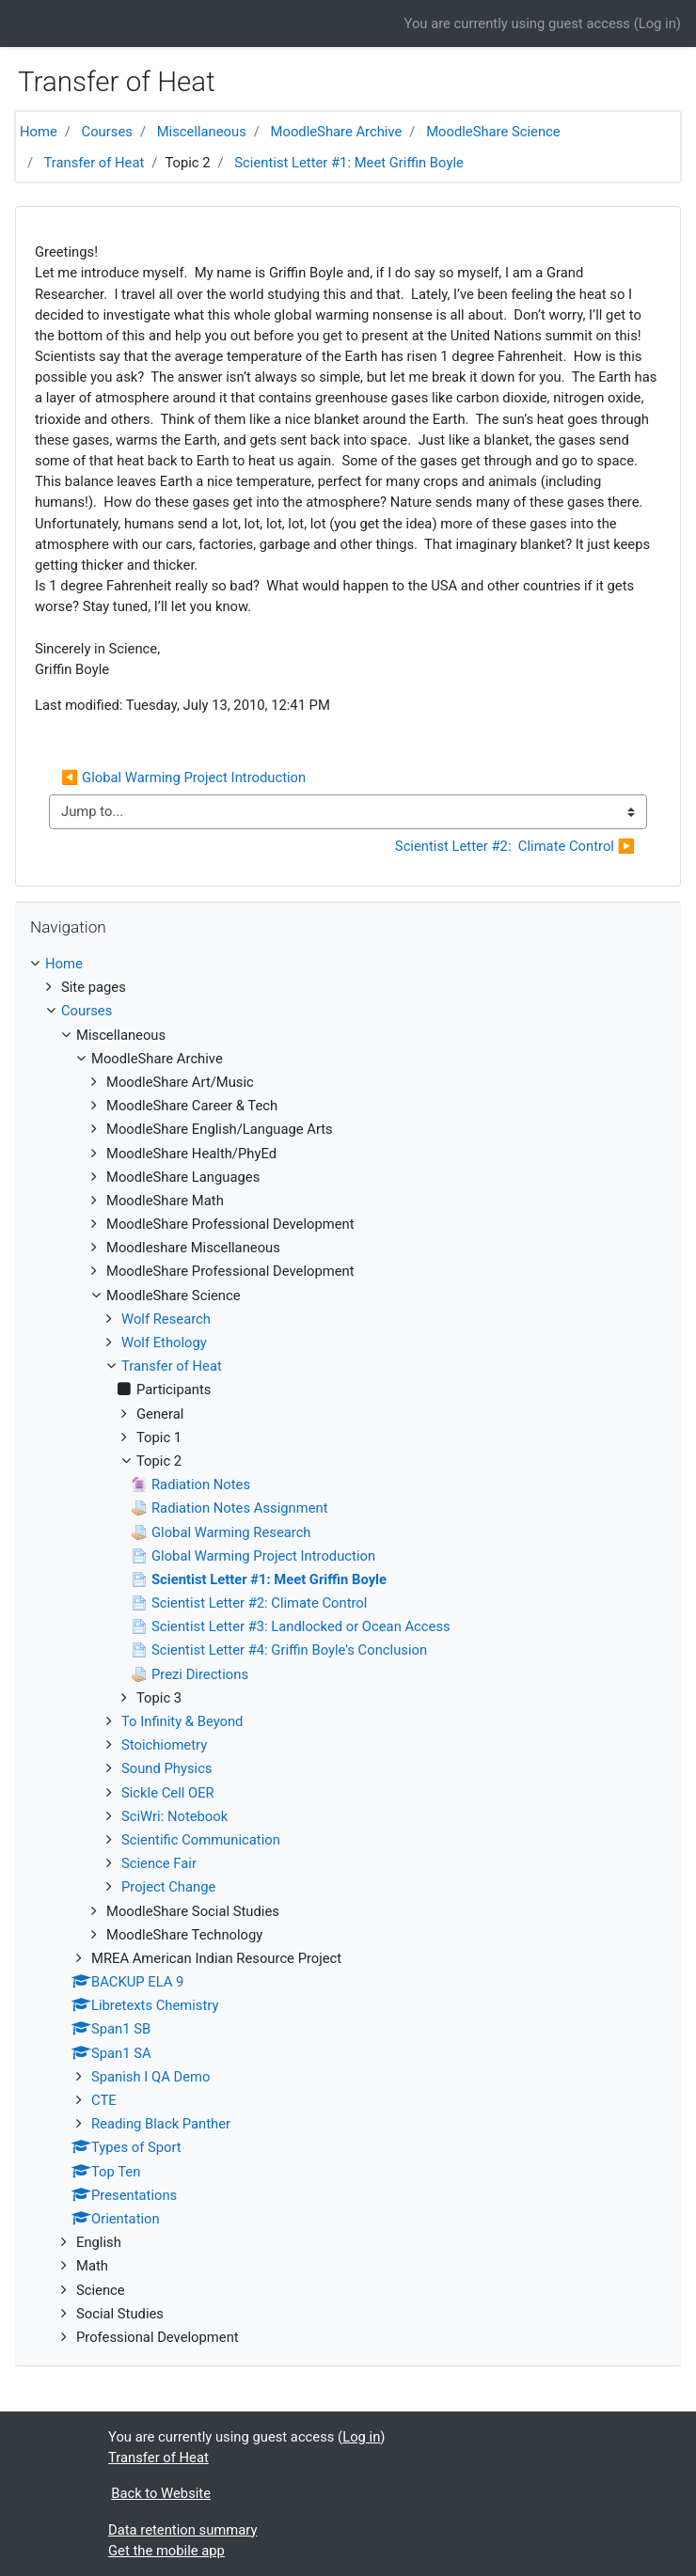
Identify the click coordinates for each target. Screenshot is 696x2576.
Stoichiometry (164, 1744)
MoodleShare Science (493, 131)
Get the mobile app (166, 2550)
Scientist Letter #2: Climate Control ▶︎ (515, 846)
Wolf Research (166, 1319)
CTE (104, 2100)
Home (38, 131)
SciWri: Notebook (174, 1816)
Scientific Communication (200, 1839)
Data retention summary (182, 2529)
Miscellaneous (201, 131)
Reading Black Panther (160, 2123)
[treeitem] (348, 963)
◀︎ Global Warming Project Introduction (183, 777)
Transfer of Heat (94, 162)
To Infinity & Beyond (182, 1721)
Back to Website (161, 2493)
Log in (657, 23)
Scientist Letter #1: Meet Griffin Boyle (348, 162)
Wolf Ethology (164, 1342)
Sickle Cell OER (167, 1792)
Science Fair (159, 1863)
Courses (107, 131)
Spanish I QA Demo (150, 2076)
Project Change (168, 1886)
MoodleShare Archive (337, 131)
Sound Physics (167, 1768)
